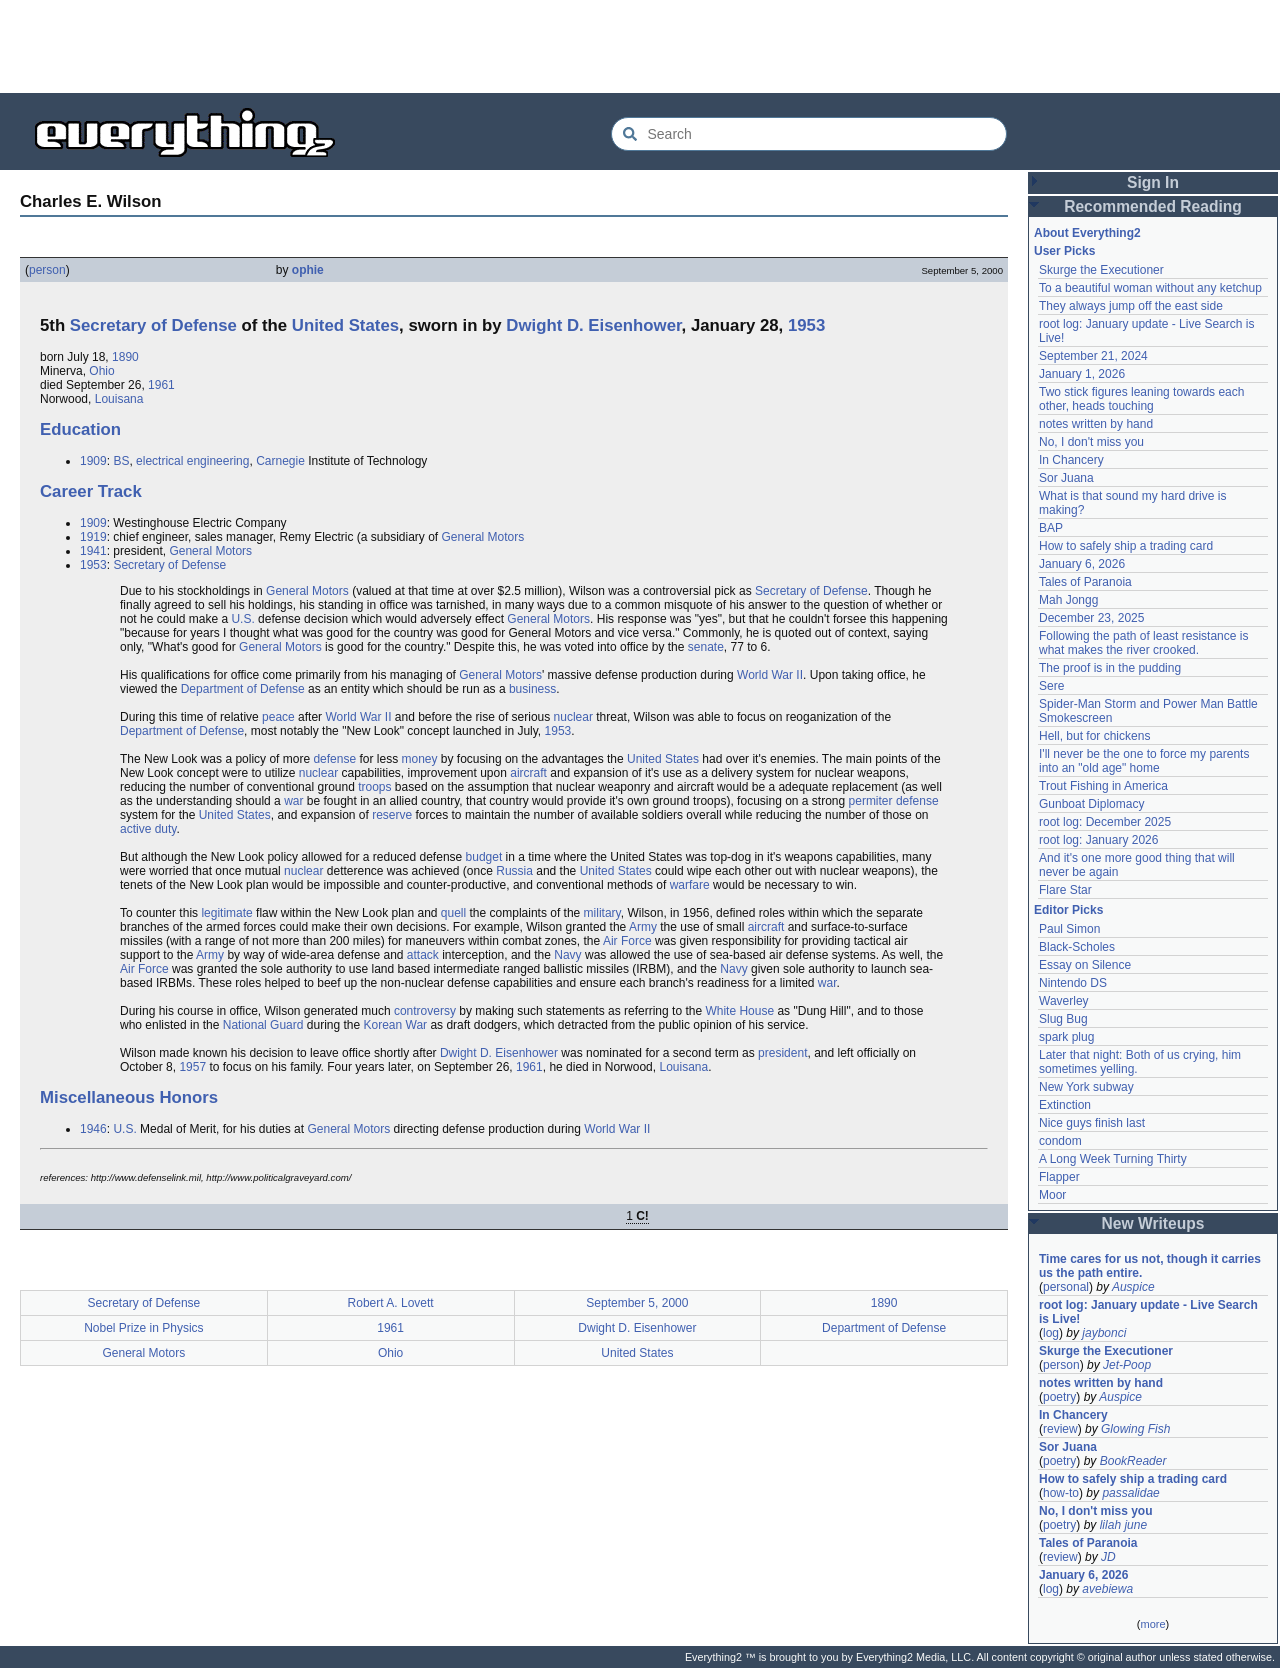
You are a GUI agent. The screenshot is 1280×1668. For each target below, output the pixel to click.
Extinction (1065, 1105)
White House (739, 1011)
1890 (125, 357)
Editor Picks (1068, 910)
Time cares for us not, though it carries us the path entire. (1150, 1266)
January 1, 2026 (1082, 374)
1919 (93, 537)
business (532, 689)
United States (345, 325)
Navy (567, 955)
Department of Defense (243, 689)
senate (706, 647)
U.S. (242, 619)
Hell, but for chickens (1094, 736)
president (782, 1053)
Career (66, 491)
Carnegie (280, 461)
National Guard (263, 1025)
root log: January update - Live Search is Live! (1148, 1312)
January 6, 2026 (1082, 564)
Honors (188, 1097)
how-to (1061, 1493)
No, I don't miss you (1091, 442)
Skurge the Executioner (1101, 270)
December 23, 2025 (1091, 618)
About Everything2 (1087, 233)
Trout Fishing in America (1103, 786)
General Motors (483, 537)
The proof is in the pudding (1110, 668)
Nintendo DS (1073, 983)
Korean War (396, 1025)
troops (374, 787)
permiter (871, 801)
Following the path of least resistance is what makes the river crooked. (1143, 643)
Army (643, 927)
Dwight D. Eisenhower (593, 325)
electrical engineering (192, 461)
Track (120, 491)
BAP (1051, 528)
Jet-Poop (1127, 1365)
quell (453, 913)
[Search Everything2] (809, 134)
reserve (392, 815)
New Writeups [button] (1153, 1223)
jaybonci (1104, 1333)
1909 (93, 461)
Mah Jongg (1068, 600)
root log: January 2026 (1098, 840)
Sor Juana (1066, 478)
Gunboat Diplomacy (1091, 804)
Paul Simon (1069, 929)
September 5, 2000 (637, 1303)
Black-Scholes (1077, 947)
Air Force (627, 941)
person (47, 270)
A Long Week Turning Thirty (1113, 1159)
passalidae (1130, 1493)
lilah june (1123, 1525)
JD (1108, 1557)
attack (423, 955)
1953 (806, 325)
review (1060, 1429)
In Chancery (1071, 460)
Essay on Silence (1085, 965)
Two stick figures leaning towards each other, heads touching (1141, 399)
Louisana (119, 399)
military (602, 913)
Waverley (1064, 1001)
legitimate (226, 913)
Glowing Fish (1135, 1429)
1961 (161, 385)
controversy (425, 1011)
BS (121, 461)
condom (1060, 1141)
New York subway (1086, 1087)
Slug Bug (1063, 1019)
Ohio (101, 371)
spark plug (1066, 1037)
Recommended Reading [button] (1153, 206)
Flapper (1059, 1177)
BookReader (1133, 1461)
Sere (1051, 686)
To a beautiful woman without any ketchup (1150, 288)
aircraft (528, 773)
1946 (93, 1129)
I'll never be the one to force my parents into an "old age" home (1144, 761)
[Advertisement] (640, 45)
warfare (690, 885)
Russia (514, 871)
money (419, 759)
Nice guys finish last (1092, 1123)
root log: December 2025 (1105, 822)
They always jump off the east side (1131, 306)
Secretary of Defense (153, 325)
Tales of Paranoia (1085, 582)
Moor (1052, 1195)
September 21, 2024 (1093, 356)
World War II (770, 675)
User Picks (1064, 251)
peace (278, 717)
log (1051, 1333)
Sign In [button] (1153, 182)
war (293, 801)
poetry (1059, 1397)
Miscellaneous (97, 1097)
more (1152, 1624)
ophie (308, 270)
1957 (192, 1067)
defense (334, 759)
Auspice (1133, 1287)
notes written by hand (1096, 424)
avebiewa (1107, 1589)
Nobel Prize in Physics (143, 1328)
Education (80, 429)
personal (1066, 1287)
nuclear (573, 717)
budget (484, 857)
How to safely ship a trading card (1126, 546)
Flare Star (1065, 890)
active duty (148, 829)
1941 (93, 551)
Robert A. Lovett (391, 1303)
